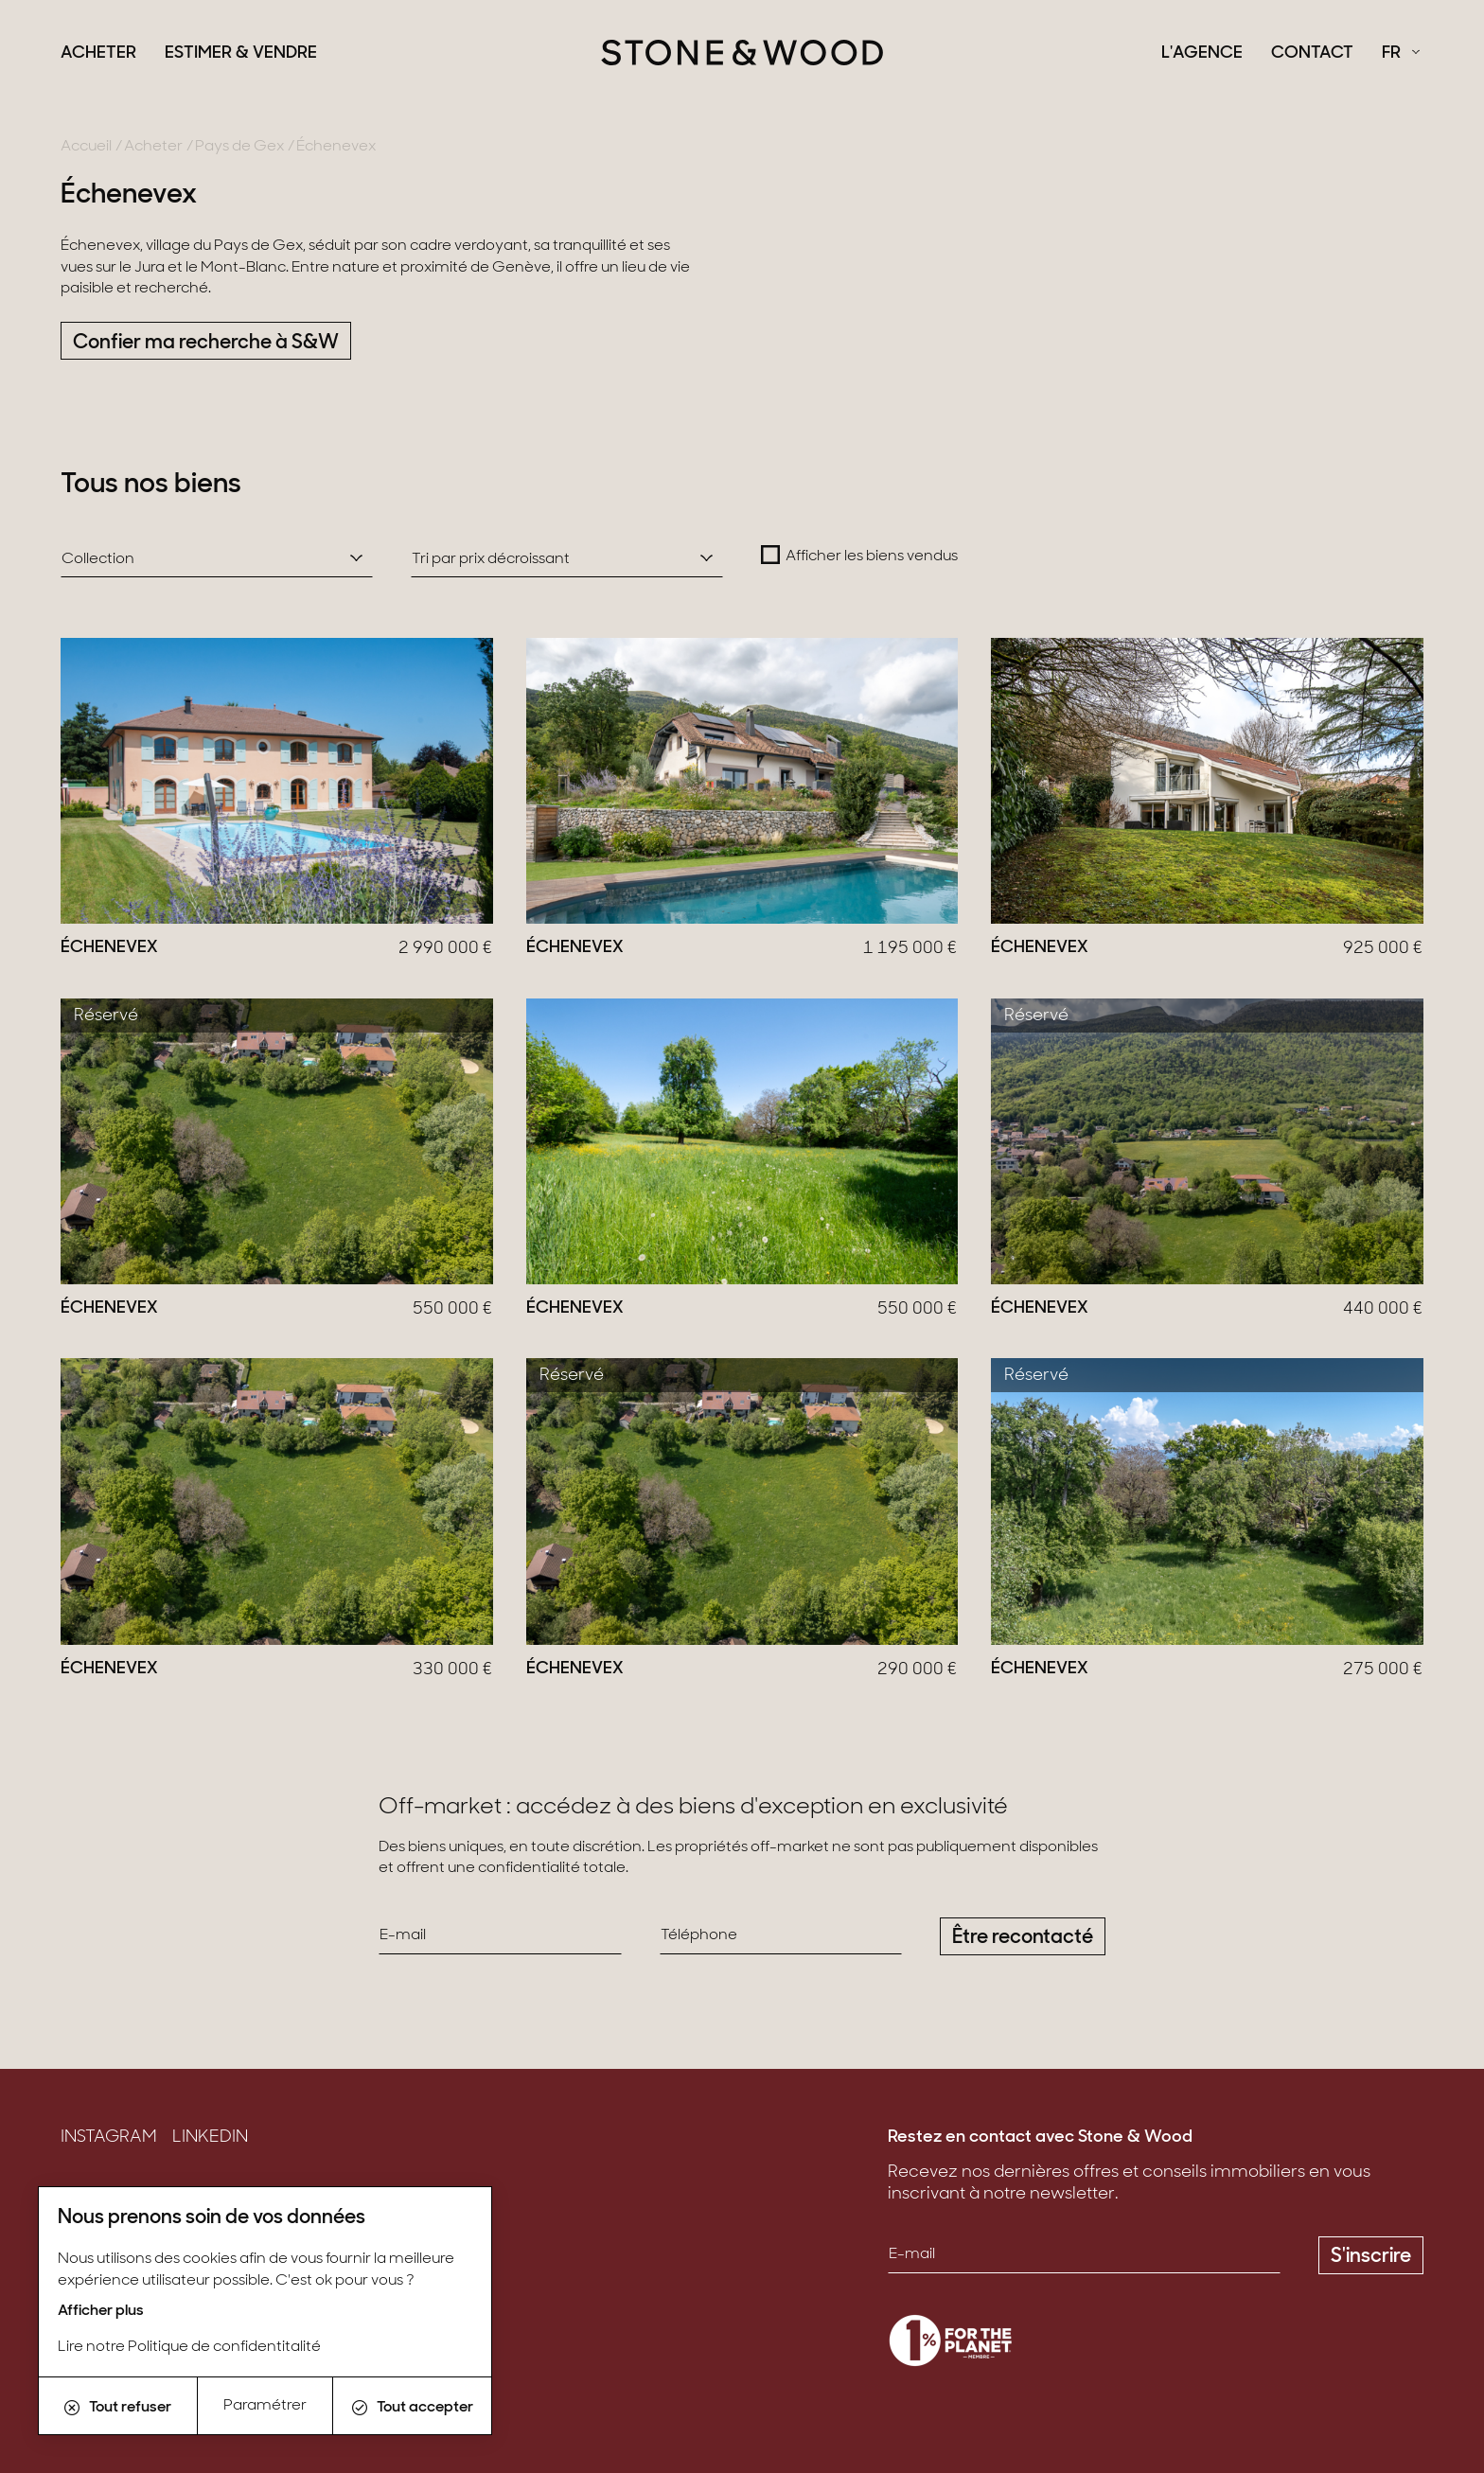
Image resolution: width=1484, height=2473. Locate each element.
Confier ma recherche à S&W (206, 343)
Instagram (109, 2137)
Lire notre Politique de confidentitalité (189, 2347)
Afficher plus (101, 2311)
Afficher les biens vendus (872, 556)
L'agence (1202, 53)
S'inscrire (1371, 2257)
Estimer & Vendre (241, 53)
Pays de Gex (239, 146)
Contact (1312, 53)
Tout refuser (117, 2407)
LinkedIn (210, 2137)
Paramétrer (265, 2405)
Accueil (86, 146)
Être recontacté (1022, 1938)
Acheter (98, 53)
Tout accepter (412, 2407)
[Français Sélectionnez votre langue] (1401, 53)
